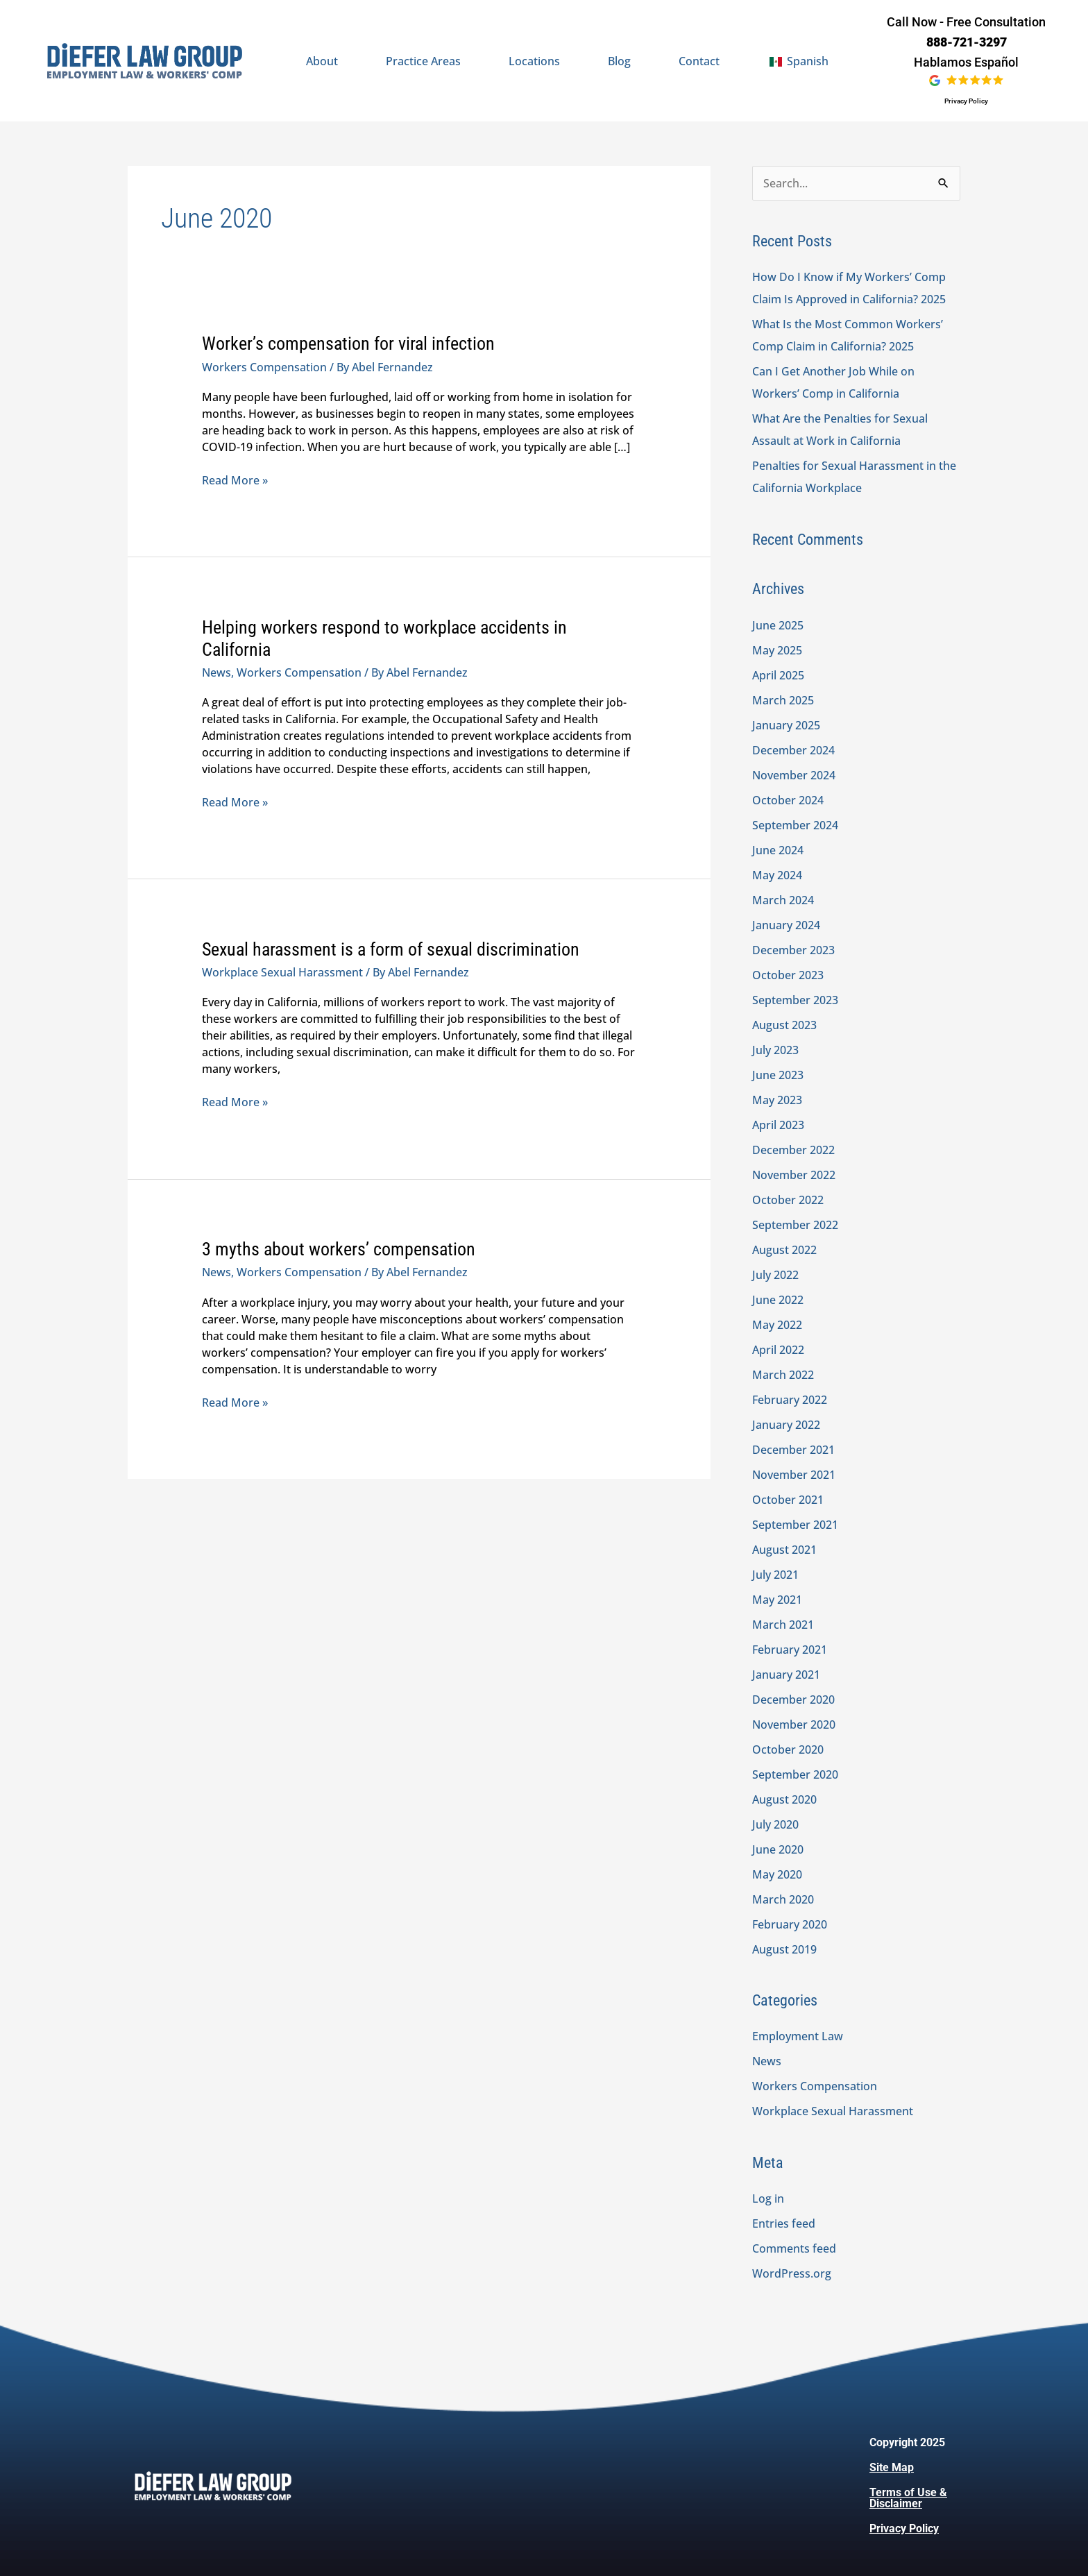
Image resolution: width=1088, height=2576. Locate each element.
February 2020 (789, 1924)
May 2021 (777, 1599)
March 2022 (783, 1374)
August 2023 (784, 1025)
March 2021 (783, 1624)
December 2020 (793, 1699)
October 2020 (788, 1749)
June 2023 (778, 1075)
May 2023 (777, 1100)
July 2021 (775, 1574)
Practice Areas (423, 61)
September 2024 (795, 825)
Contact (699, 61)
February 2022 (789, 1399)
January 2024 (786, 925)
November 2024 (793, 775)
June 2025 (778, 625)
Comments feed (794, 2248)
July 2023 (775, 1050)
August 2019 (784, 1949)
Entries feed (783, 2223)
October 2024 (788, 800)
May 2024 (777, 875)
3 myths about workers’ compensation (338, 1249)
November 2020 (793, 1724)
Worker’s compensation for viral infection (348, 343)
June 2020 (778, 1849)
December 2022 (793, 1150)
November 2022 (793, 1175)
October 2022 (788, 1200)
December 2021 (793, 1449)
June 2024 (778, 850)
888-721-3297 (966, 42)
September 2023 (795, 1000)
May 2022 (777, 1324)
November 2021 (793, 1474)
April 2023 (778, 1125)
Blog (619, 61)
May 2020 (777, 1874)
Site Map (891, 2467)
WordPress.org (791, 2273)
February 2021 (789, 1649)
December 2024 (793, 750)
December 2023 (793, 950)
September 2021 (795, 1524)
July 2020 (775, 1824)
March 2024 (783, 900)
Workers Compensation (264, 367)
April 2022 (778, 1349)
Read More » (235, 480)
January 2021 (786, 1674)
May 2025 (777, 650)
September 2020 (795, 1774)
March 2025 (783, 700)
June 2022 (778, 1299)
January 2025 (786, 725)
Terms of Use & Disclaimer (908, 2498)
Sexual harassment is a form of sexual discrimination (390, 949)
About (322, 61)
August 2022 (784, 1249)
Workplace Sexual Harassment (282, 972)
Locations (534, 61)
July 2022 (775, 1274)
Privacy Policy (966, 101)
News (216, 672)
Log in (768, 2198)
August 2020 (784, 1799)
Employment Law (797, 2036)
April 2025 (778, 675)
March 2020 (783, 1899)
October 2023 (788, 975)
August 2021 (784, 1549)
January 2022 (786, 1424)
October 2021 (788, 1499)
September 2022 (795, 1224)
